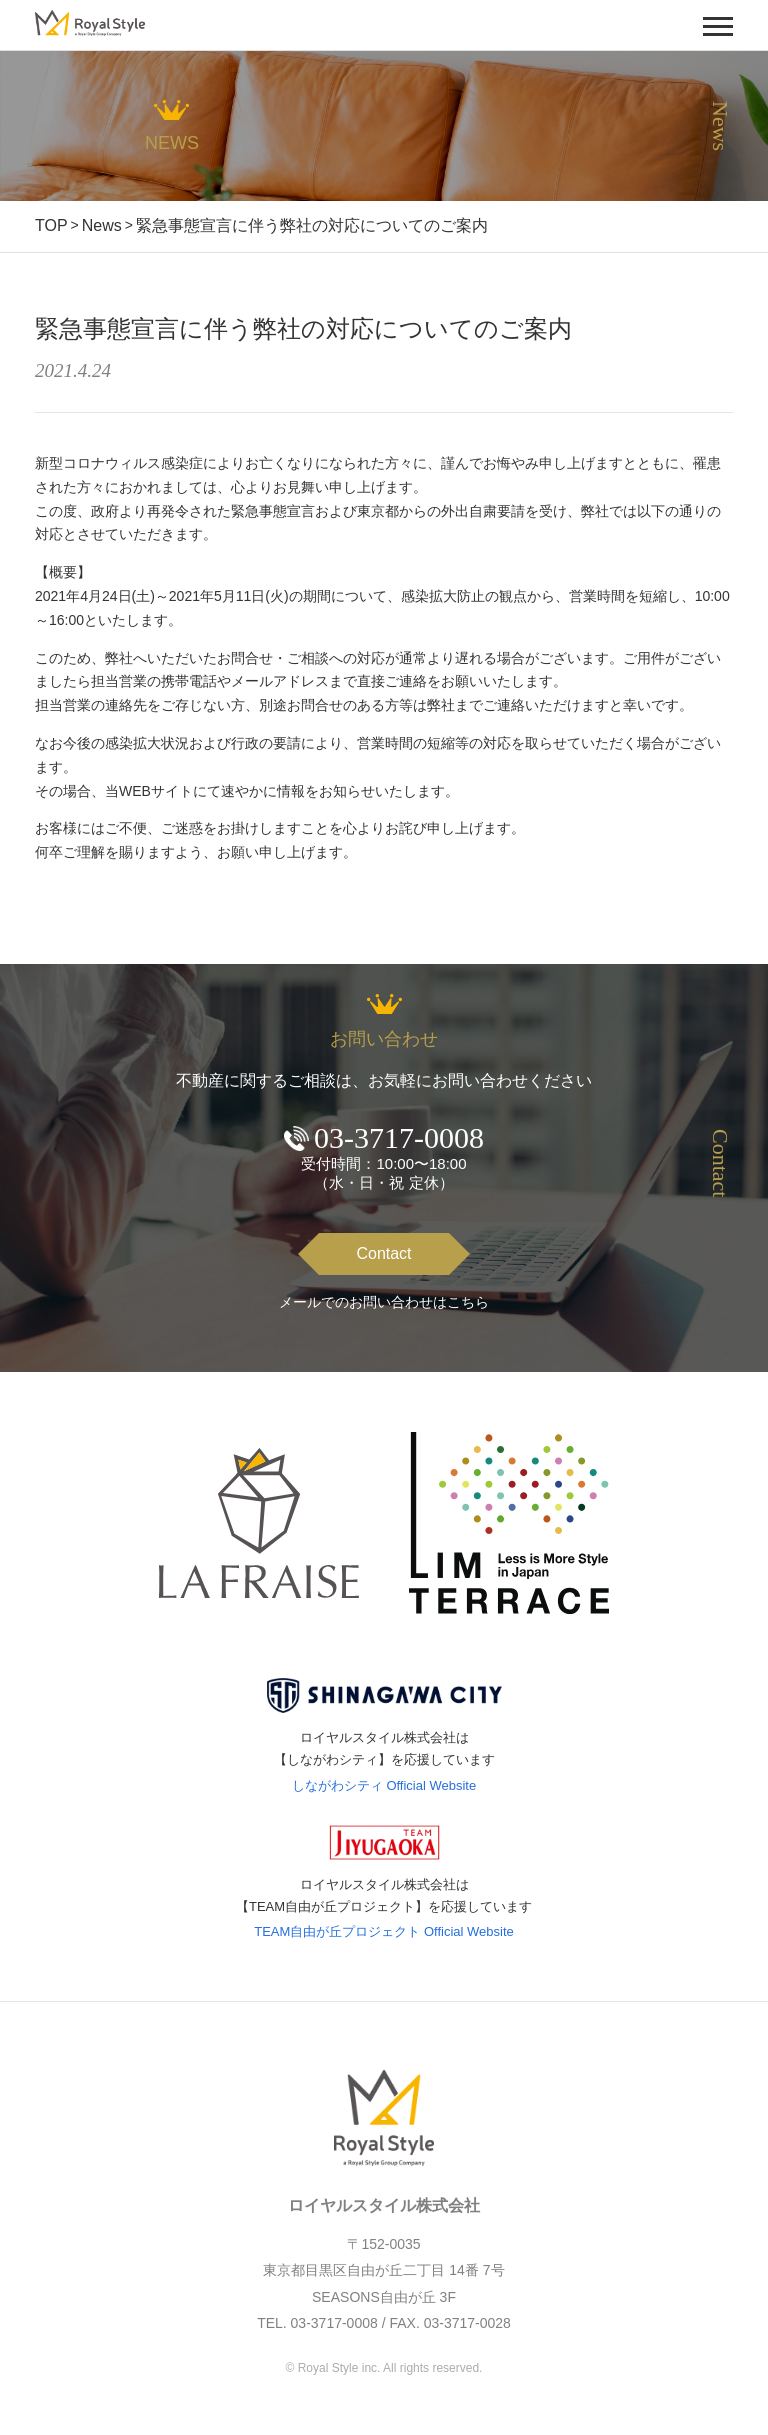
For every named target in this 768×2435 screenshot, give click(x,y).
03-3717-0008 (399, 1137)
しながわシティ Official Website (384, 1785)
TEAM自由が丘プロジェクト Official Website (384, 1931)
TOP (51, 225)
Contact (383, 1253)
